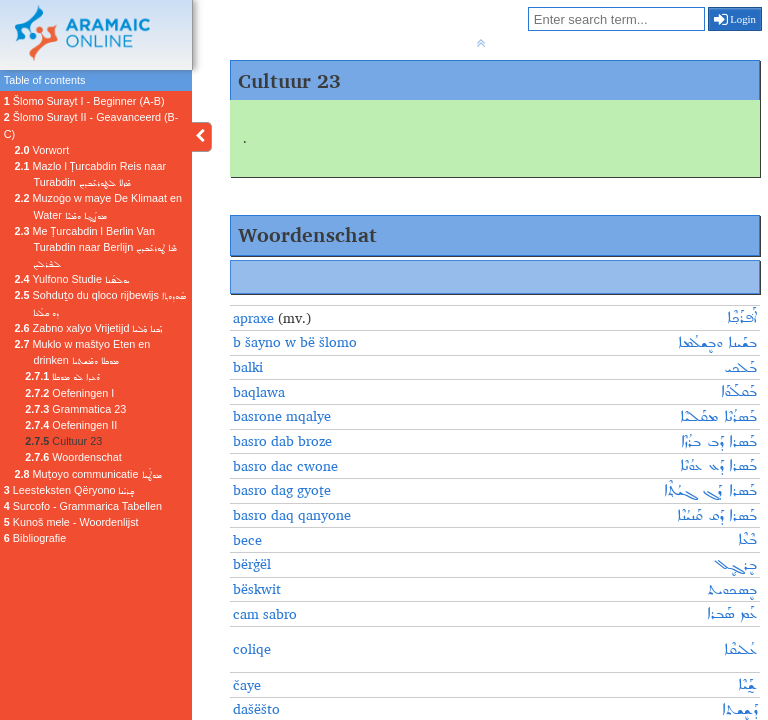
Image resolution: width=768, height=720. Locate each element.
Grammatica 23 (75, 409)
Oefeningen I (69, 393)
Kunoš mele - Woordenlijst (71, 522)
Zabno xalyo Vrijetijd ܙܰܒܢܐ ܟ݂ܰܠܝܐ (89, 328)
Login (735, 19)
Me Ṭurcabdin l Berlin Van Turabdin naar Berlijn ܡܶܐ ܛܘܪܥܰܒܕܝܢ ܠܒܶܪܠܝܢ (96, 247)
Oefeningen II (71, 425)
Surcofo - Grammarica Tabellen (83, 506)
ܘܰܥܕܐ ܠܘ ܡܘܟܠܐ (62, 376)
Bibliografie (35, 538)
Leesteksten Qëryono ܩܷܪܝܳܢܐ (69, 490)
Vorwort (42, 150)
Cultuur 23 (63, 441)
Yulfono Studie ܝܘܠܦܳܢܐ (72, 279)
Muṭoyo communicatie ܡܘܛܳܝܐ (88, 474)
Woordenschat (73, 457)
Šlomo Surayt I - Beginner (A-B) (84, 101)
